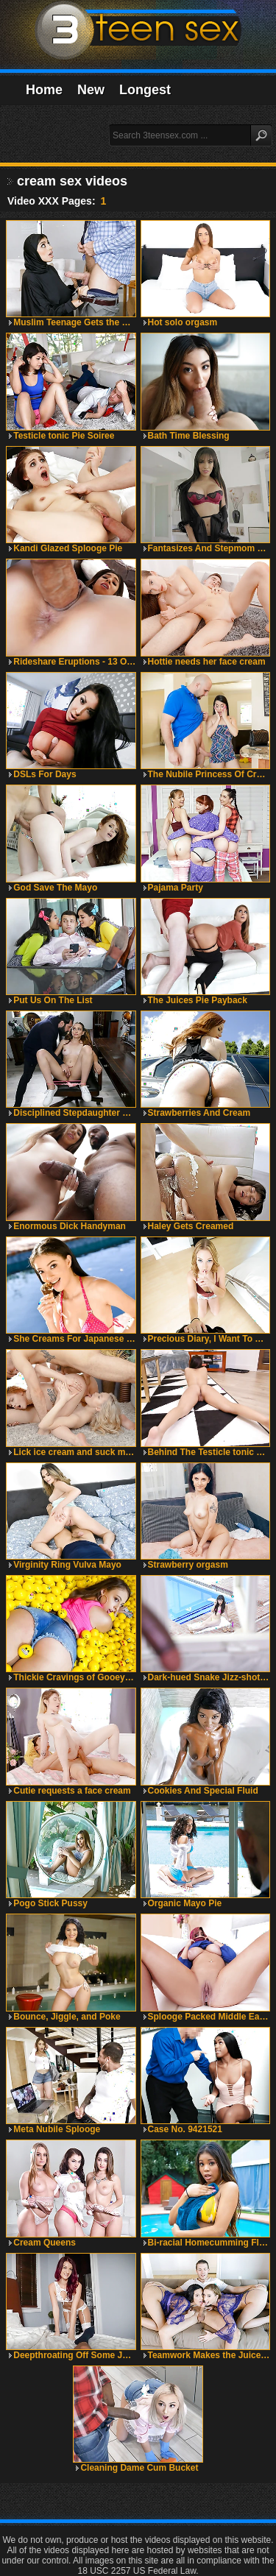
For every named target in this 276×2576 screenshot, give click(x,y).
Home (44, 89)
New (91, 89)
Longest (145, 89)
